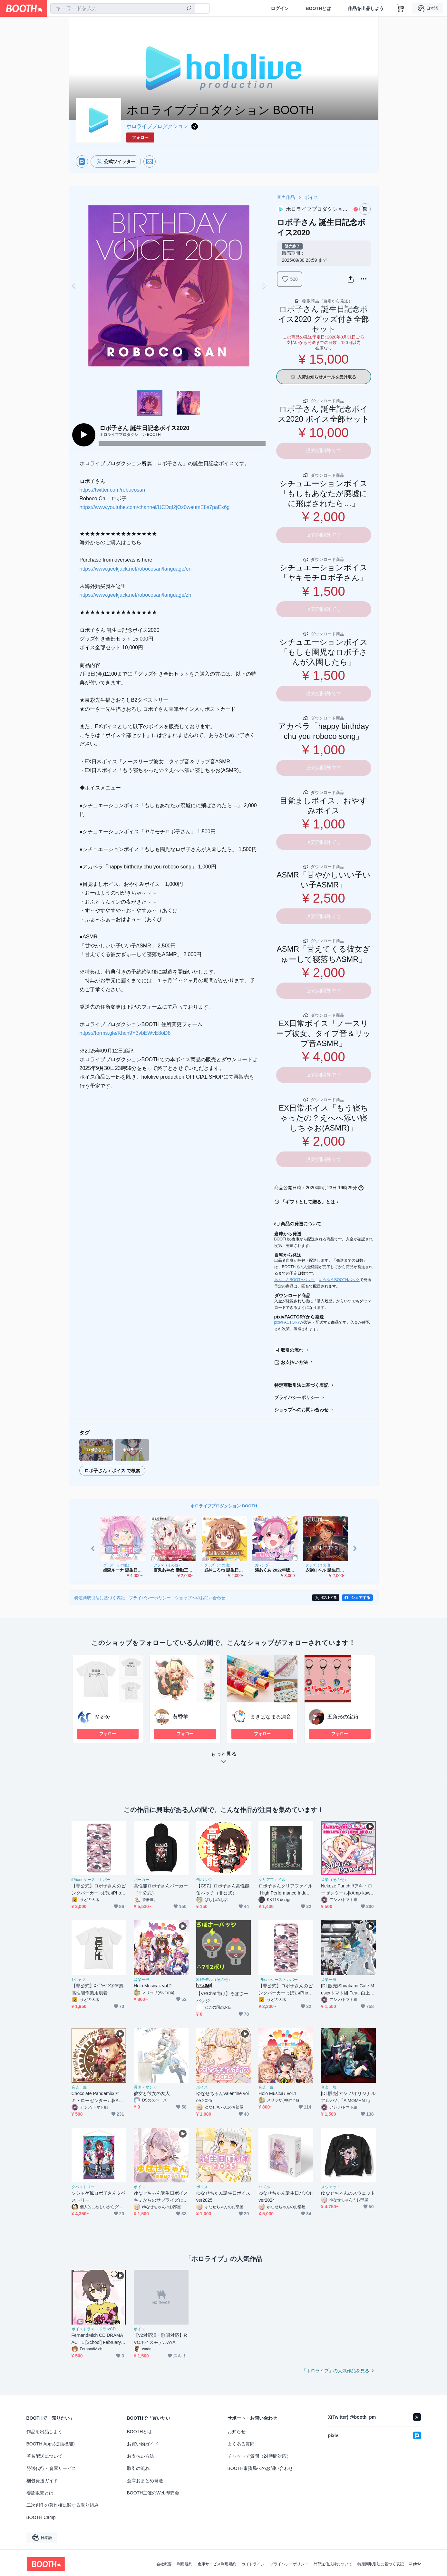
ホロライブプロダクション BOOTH (223, 1505)
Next (263, 286)
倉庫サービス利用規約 (217, 2564)
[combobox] (122, 8)
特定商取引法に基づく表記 (301, 1385)
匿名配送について (44, 2456)
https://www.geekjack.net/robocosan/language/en (136, 569)
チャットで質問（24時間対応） (259, 2456)
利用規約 (184, 2564)
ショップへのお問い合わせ (301, 1409)
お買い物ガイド (143, 2443)
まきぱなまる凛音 (270, 1716)
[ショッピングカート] (400, 8)
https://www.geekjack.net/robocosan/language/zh (135, 595)
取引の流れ (292, 1350)
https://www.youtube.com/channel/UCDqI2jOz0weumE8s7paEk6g (155, 507)
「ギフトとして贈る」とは (308, 1201)
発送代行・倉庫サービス (51, 2468)
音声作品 (286, 197)
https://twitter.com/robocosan (112, 490)
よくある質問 (241, 2443)
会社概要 (164, 2564)
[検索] (189, 8)
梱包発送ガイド (42, 2480)
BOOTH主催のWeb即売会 (153, 2492)
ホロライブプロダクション (157, 126)
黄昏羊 (180, 1716)
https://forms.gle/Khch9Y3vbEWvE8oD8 (125, 1033)
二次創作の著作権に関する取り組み (62, 2505)
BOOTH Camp (41, 2517)
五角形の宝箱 (342, 1716)
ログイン (280, 8)
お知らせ (237, 2431)
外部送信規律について (333, 2564)
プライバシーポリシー (296, 1397)
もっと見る (223, 1759)
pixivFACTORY (287, 1322)
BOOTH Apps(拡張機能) (50, 2443)
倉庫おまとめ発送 (145, 2480)
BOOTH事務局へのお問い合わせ (260, 2468)
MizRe (102, 1716)
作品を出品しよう (366, 8)
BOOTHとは (318, 8)
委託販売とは (39, 2492)
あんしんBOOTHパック (294, 1280)
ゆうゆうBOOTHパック (339, 1280)
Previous (74, 286)
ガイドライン (253, 2564)
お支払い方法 (294, 1362)
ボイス (311, 197)
